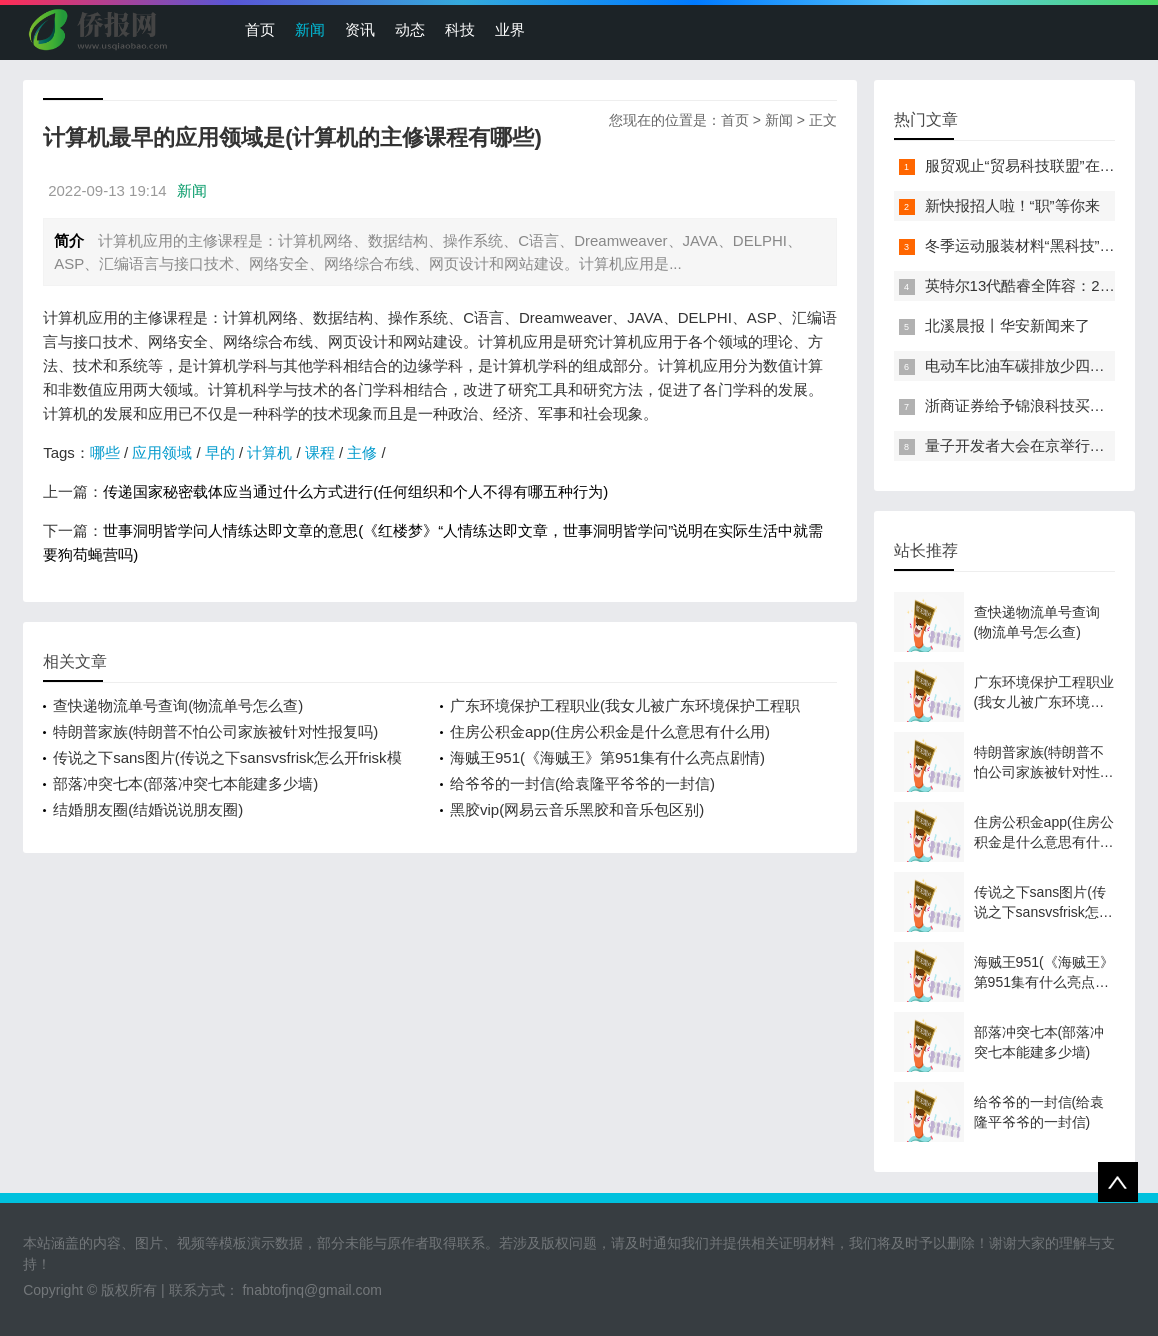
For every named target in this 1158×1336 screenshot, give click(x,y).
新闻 (310, 29)
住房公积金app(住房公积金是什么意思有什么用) (610, 731)
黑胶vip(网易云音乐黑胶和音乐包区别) (577, 809)
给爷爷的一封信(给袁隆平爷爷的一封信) (582, 783)
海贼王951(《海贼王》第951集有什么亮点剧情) (607, 757)
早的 (220, 452)
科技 (460, 29)
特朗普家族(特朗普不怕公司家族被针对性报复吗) (215, 731)
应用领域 (162, 452)
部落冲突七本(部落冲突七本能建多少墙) (185, 783)
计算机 (269, 452)
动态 (410, 29)
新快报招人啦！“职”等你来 (1012, 205)
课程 (320, 452)
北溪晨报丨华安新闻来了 (1007, 325)
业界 (510, 29)
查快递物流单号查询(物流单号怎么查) (178, 705)
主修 (362, 452)
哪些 (105, 452)
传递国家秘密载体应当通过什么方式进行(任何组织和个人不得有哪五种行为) (355, 491)
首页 (260, 29)
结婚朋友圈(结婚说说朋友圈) (148, 809)
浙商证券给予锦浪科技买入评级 (1030, 405)
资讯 (360, 29)
